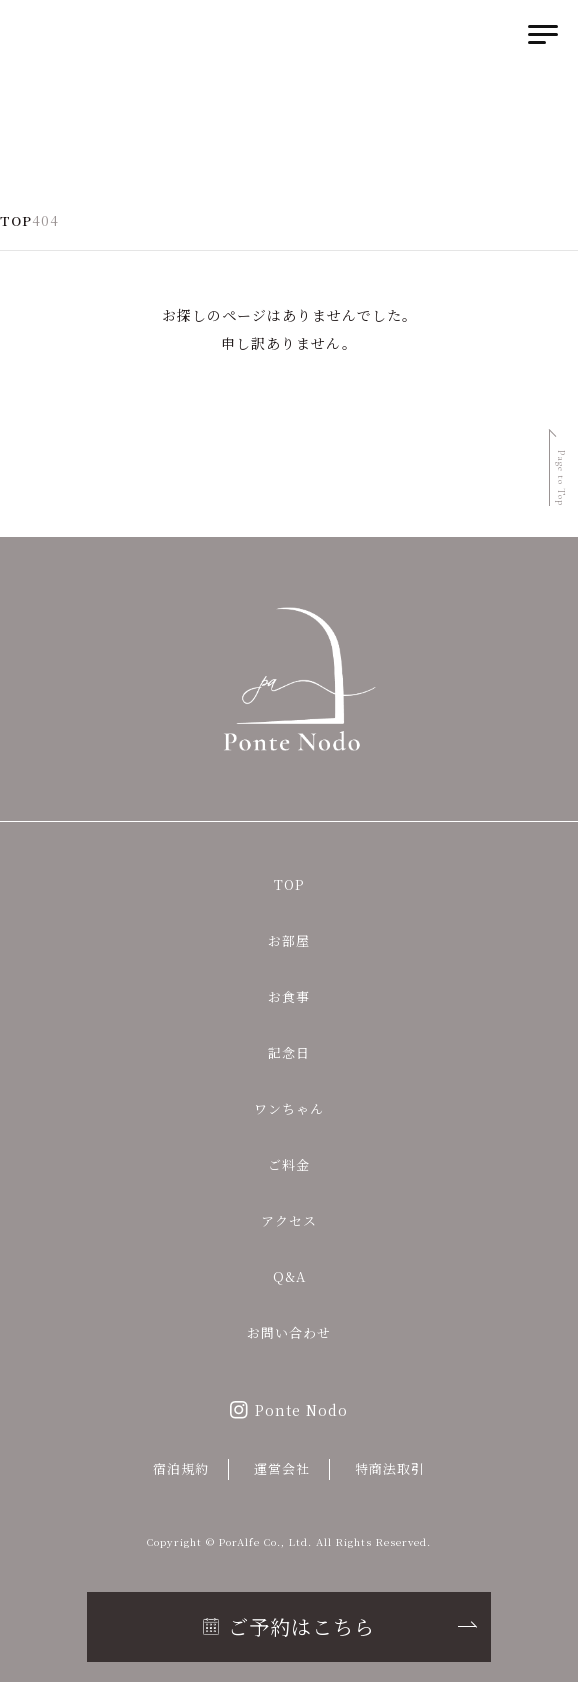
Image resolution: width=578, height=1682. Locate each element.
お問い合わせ (289, 1332)
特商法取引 (390, 1468)
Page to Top (561, 478)
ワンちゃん (289, 1108)
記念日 (289, 1052)
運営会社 (282, 1468)
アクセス (289, 1220)
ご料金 (289, 1164)
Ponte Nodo (301, 1410)
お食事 (289, 996)
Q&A (289, 1276)
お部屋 (289, 940)
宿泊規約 (181, 1468)
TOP (289, 884)
